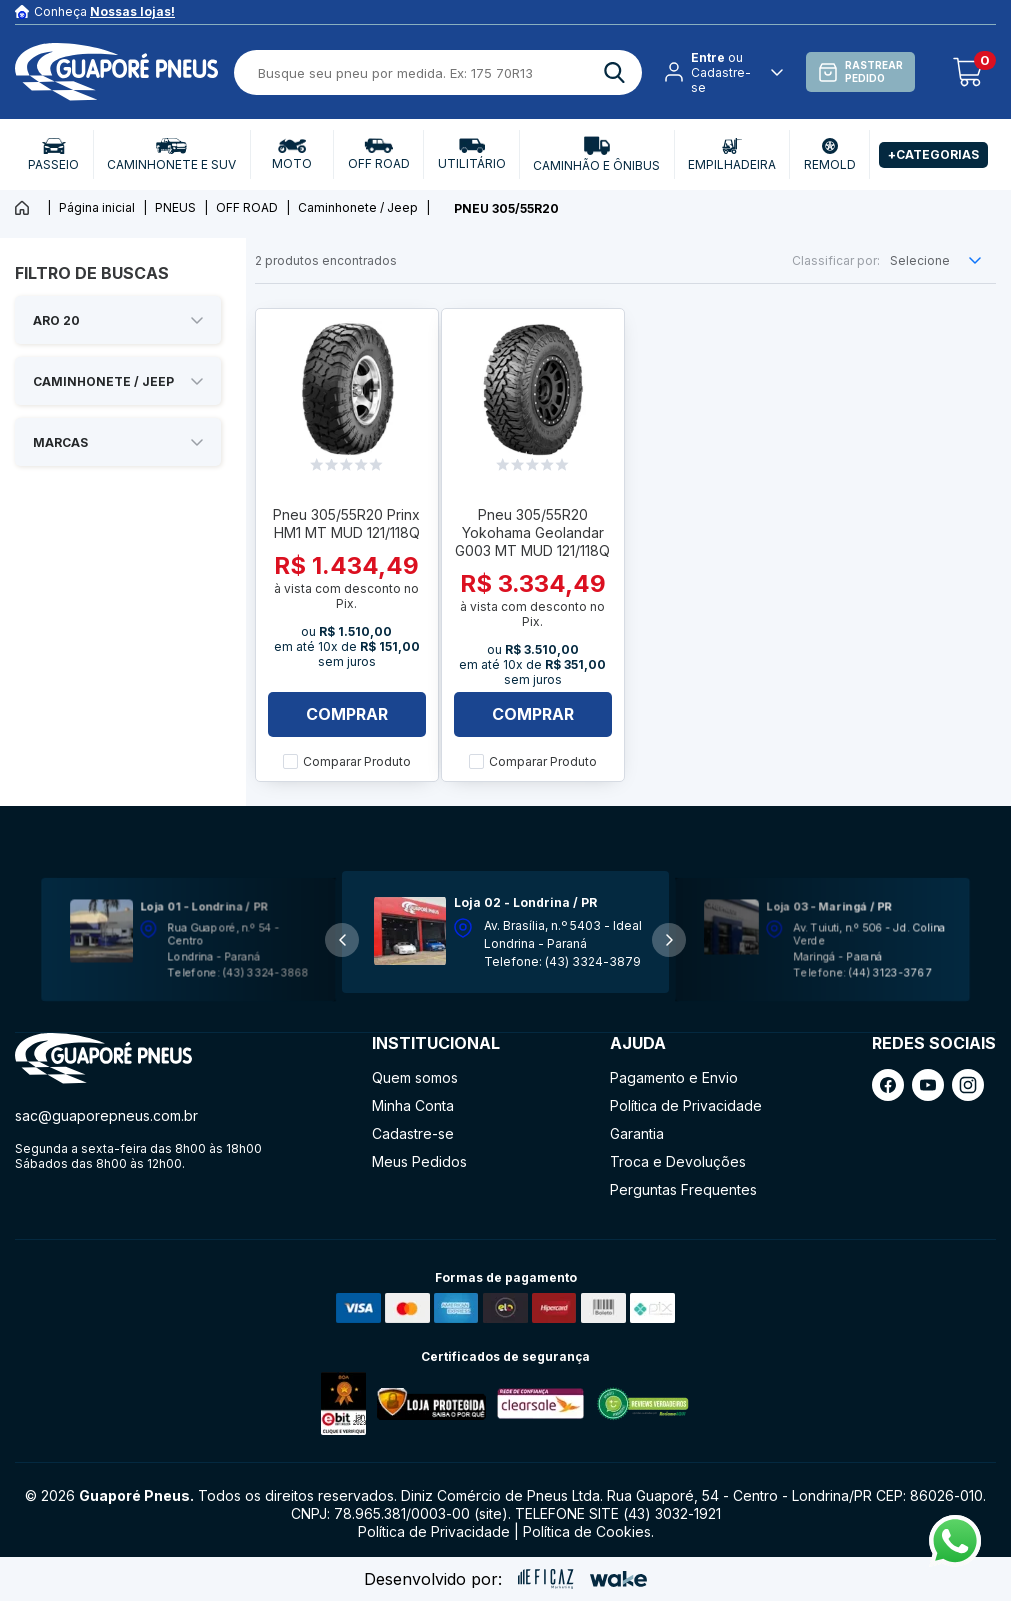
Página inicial (97, 207)
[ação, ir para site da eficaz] (546, 1579)
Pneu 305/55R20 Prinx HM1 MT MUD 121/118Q (346, 523)
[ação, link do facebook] (888, 1085)
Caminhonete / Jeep (358, 207)
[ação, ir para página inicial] (103, 1058)
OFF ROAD (247, 207)
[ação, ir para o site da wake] (618, 1579)
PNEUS (175, 207)
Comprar (347, 714)
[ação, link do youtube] (928, 1085)
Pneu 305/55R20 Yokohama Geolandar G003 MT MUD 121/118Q (532, 532)
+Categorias (933, 154)
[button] (669, 940)
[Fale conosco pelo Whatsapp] (955, 1561)
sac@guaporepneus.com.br (106, 1115)
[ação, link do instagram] (968, 1085)
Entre (708, 57)
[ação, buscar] (614, 72)
